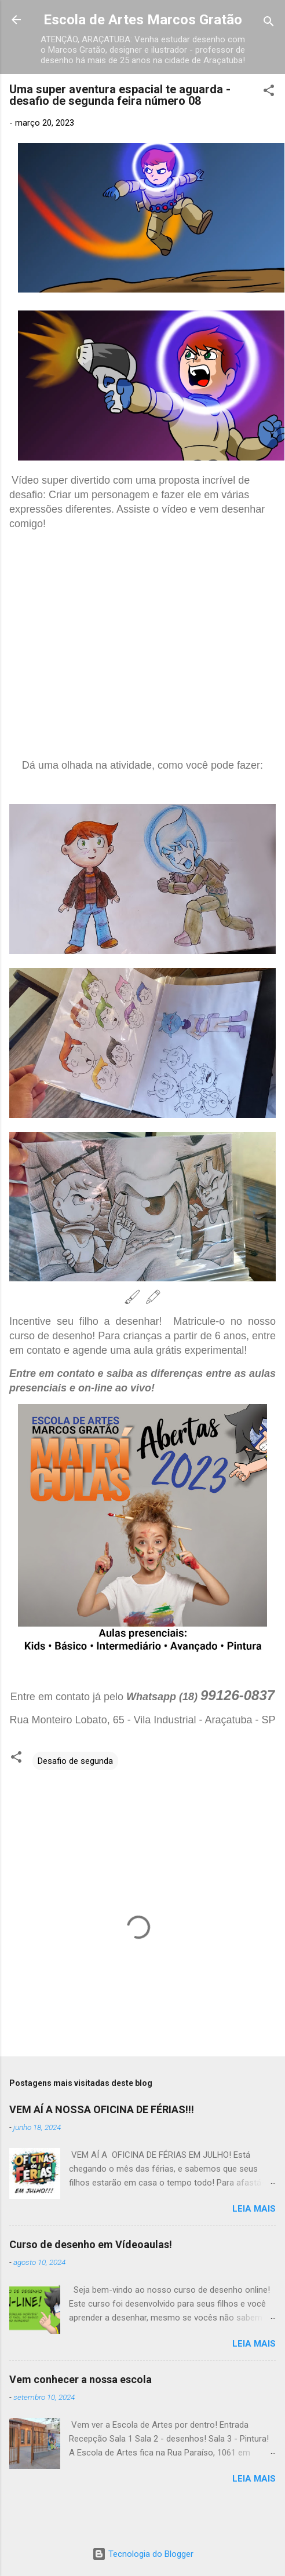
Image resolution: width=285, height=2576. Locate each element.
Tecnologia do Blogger (142, 2554)
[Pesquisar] (269, 23)
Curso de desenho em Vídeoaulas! (90, 2244)
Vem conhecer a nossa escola (80, 2379)
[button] (269, 92)
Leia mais (254, 2209)
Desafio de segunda (75, 1761)
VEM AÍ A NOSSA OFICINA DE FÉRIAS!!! (101, 2109)
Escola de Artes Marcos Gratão (142, 20)
